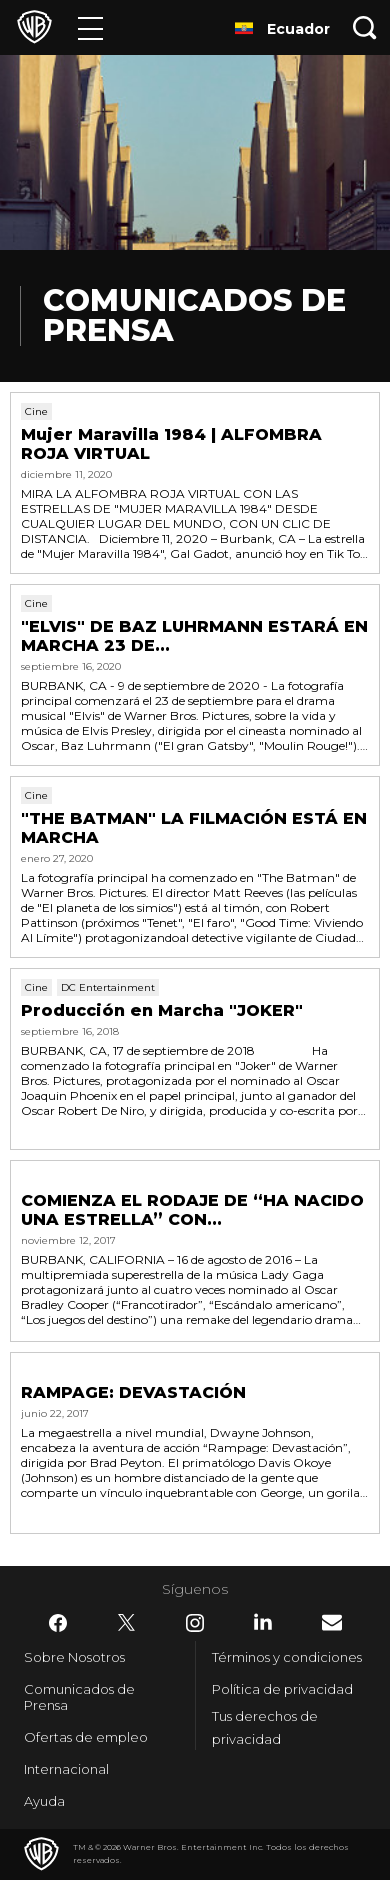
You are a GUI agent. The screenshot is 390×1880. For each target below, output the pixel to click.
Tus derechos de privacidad (265, 1727)
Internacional (66, 1769)
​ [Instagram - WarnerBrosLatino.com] (195, 1623)
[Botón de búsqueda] (365, 27)
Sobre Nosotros (74, 1657)
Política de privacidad (282, 1689)
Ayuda (44, 1801)
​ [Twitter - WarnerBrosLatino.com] (127, 1623)
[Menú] (90, 27)
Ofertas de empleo (86, 1737)
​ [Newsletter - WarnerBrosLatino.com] (332, 1622)
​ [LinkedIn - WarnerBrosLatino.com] (263, 1622)
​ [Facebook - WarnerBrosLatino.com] (58, 1623)
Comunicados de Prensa (79, 1697)
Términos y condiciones (287, 1657)
